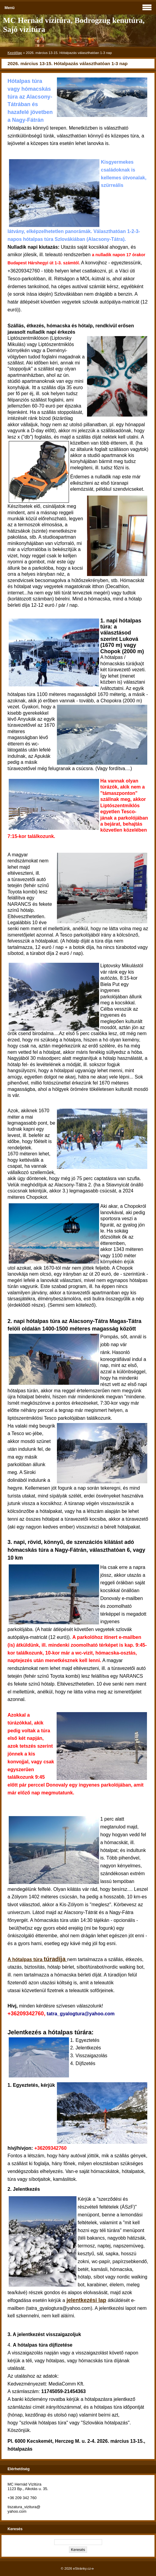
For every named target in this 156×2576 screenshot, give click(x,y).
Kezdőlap (15, 53)
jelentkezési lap (86, 2300)
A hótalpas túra (37, 1959)
